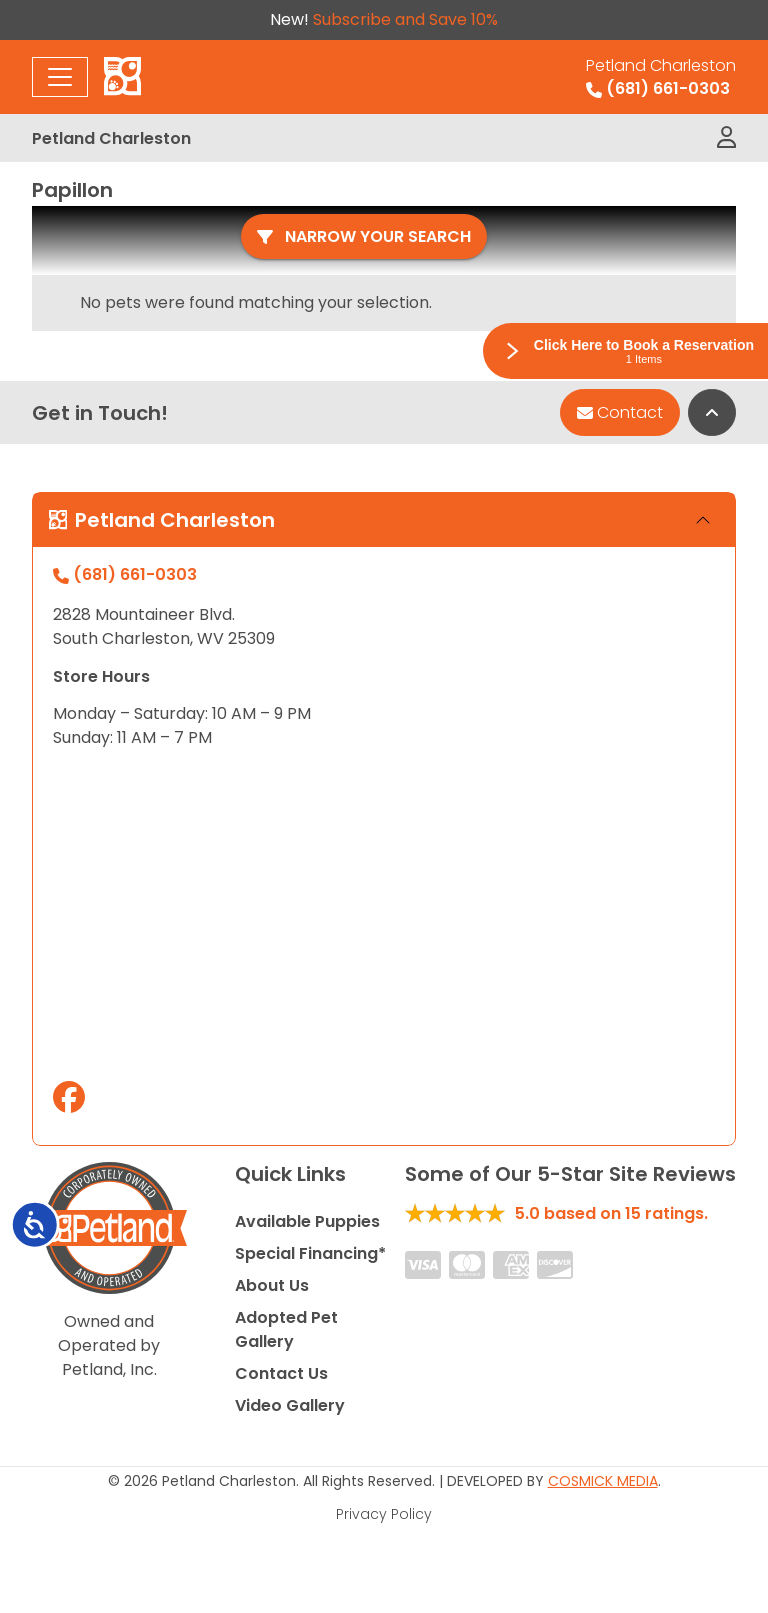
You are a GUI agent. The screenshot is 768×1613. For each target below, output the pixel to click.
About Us (272, 1285)
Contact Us (281, 1373)
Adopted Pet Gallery (286, 1329)
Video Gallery (290, 1405)
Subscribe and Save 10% (405, 19)
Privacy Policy (384, 1514)
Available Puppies (307, 1221)
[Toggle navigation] (60, 77)
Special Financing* (310, 1253)
